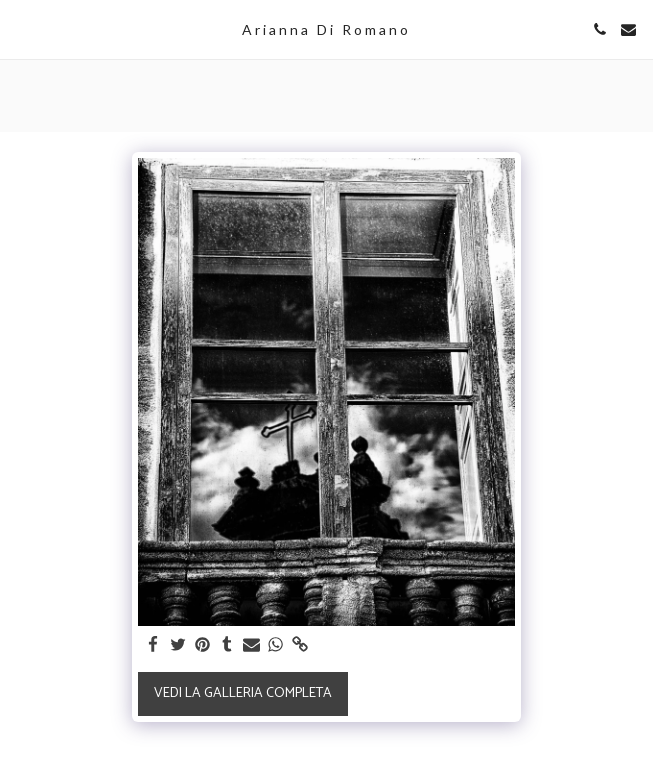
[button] (22, 28)
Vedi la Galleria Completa (243, 693)
